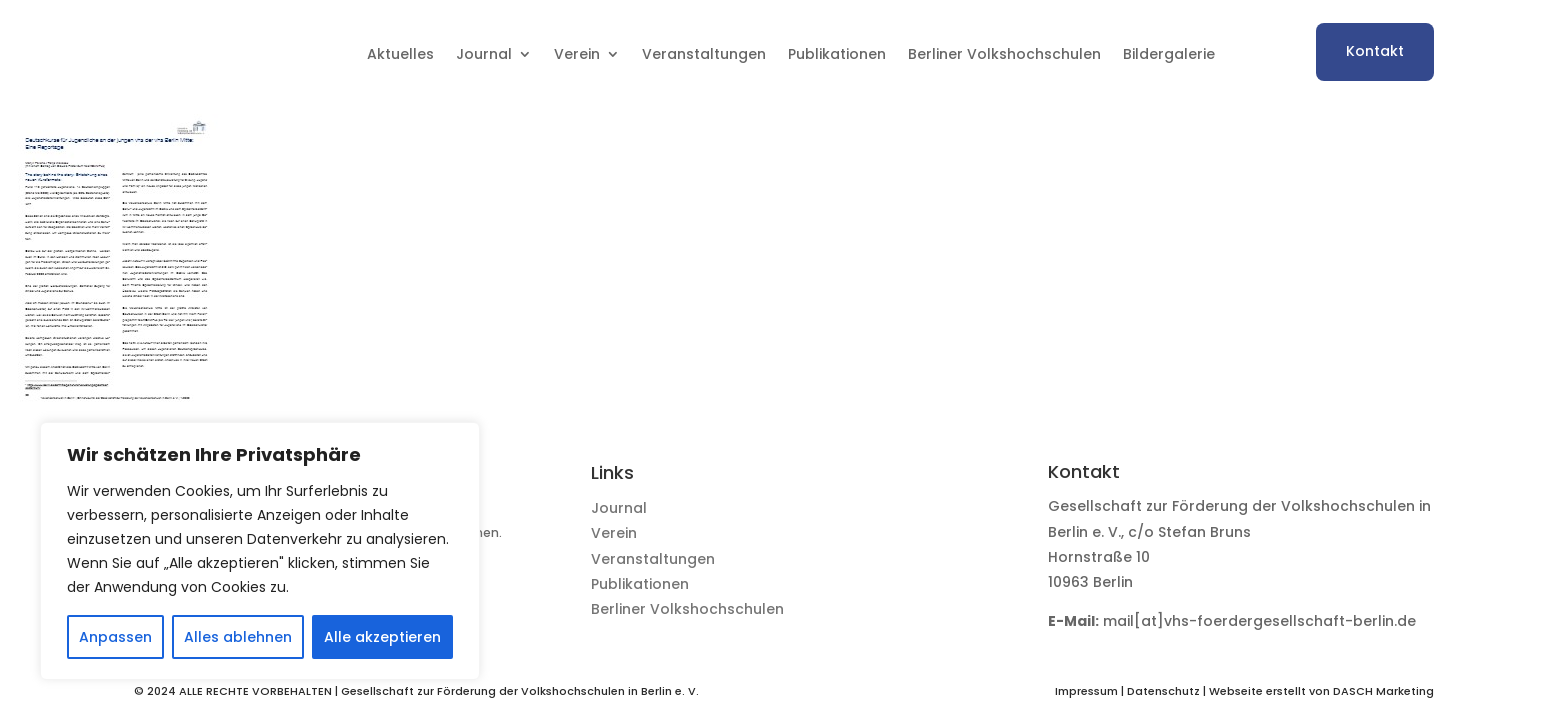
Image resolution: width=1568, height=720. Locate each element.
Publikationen (837, 54)
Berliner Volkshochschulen (1004, 54)
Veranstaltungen (704, 54)
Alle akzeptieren (382, 637)
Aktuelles (400, 54)
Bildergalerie (1169, 54)
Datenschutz (1163, 691)
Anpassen (115, 637)
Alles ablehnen (238, 637)
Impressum (1086, 691)
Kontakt (1375, 51)
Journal (484, 54)
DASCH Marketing (1383, 691)
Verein (577, 54)
